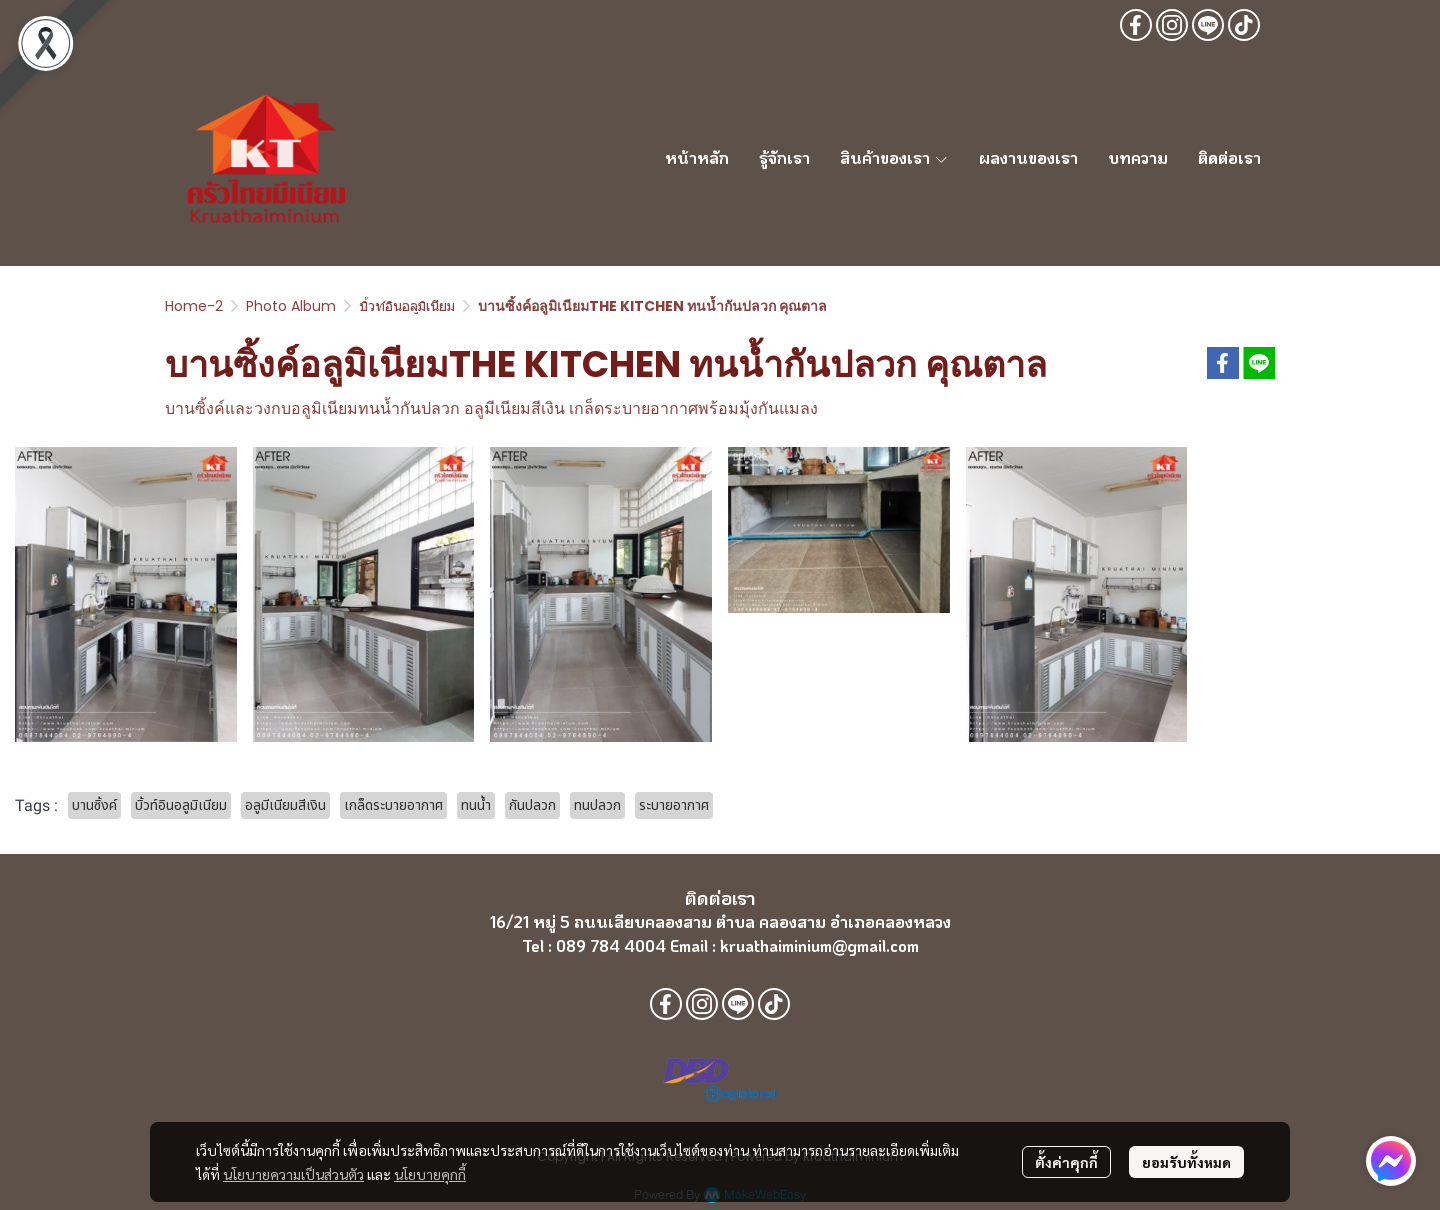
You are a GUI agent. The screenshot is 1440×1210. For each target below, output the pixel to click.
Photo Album (291, 306)
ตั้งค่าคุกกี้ (1066, 1162)
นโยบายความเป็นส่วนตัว (293, 1174)
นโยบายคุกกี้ (430, 1174)
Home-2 (194, 306)
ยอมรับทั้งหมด (1186, 1162)
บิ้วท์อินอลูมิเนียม (407, 306)
